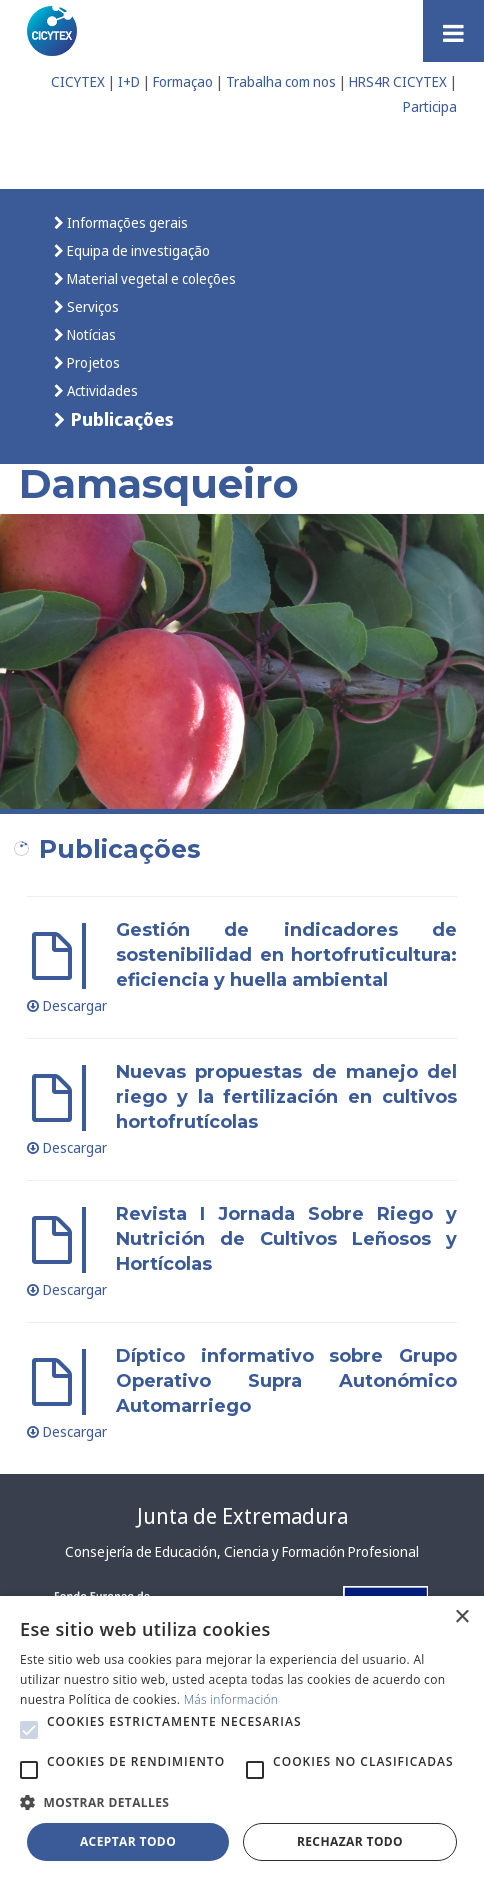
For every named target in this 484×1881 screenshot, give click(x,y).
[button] (29, 1730)
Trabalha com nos (281, 81)
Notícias (90, 334)
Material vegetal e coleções (150, 278)
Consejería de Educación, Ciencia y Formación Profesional (242, 1551)
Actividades (101, 390)
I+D (129, 81)
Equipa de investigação (137, 250)
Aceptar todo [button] (128, 1841)
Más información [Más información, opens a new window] (231, 1699)
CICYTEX (78, 81)
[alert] (242, 1738)
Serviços (91, 306)
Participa (430, 106)
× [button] (461, 1617)
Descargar (67, 1005)
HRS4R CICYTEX (398, 81)
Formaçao (183, 81)
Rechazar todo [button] (350, 1841)
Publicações (120, 418)
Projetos (92, 362)
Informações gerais (126, 222)
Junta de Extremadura (242, 1516)
